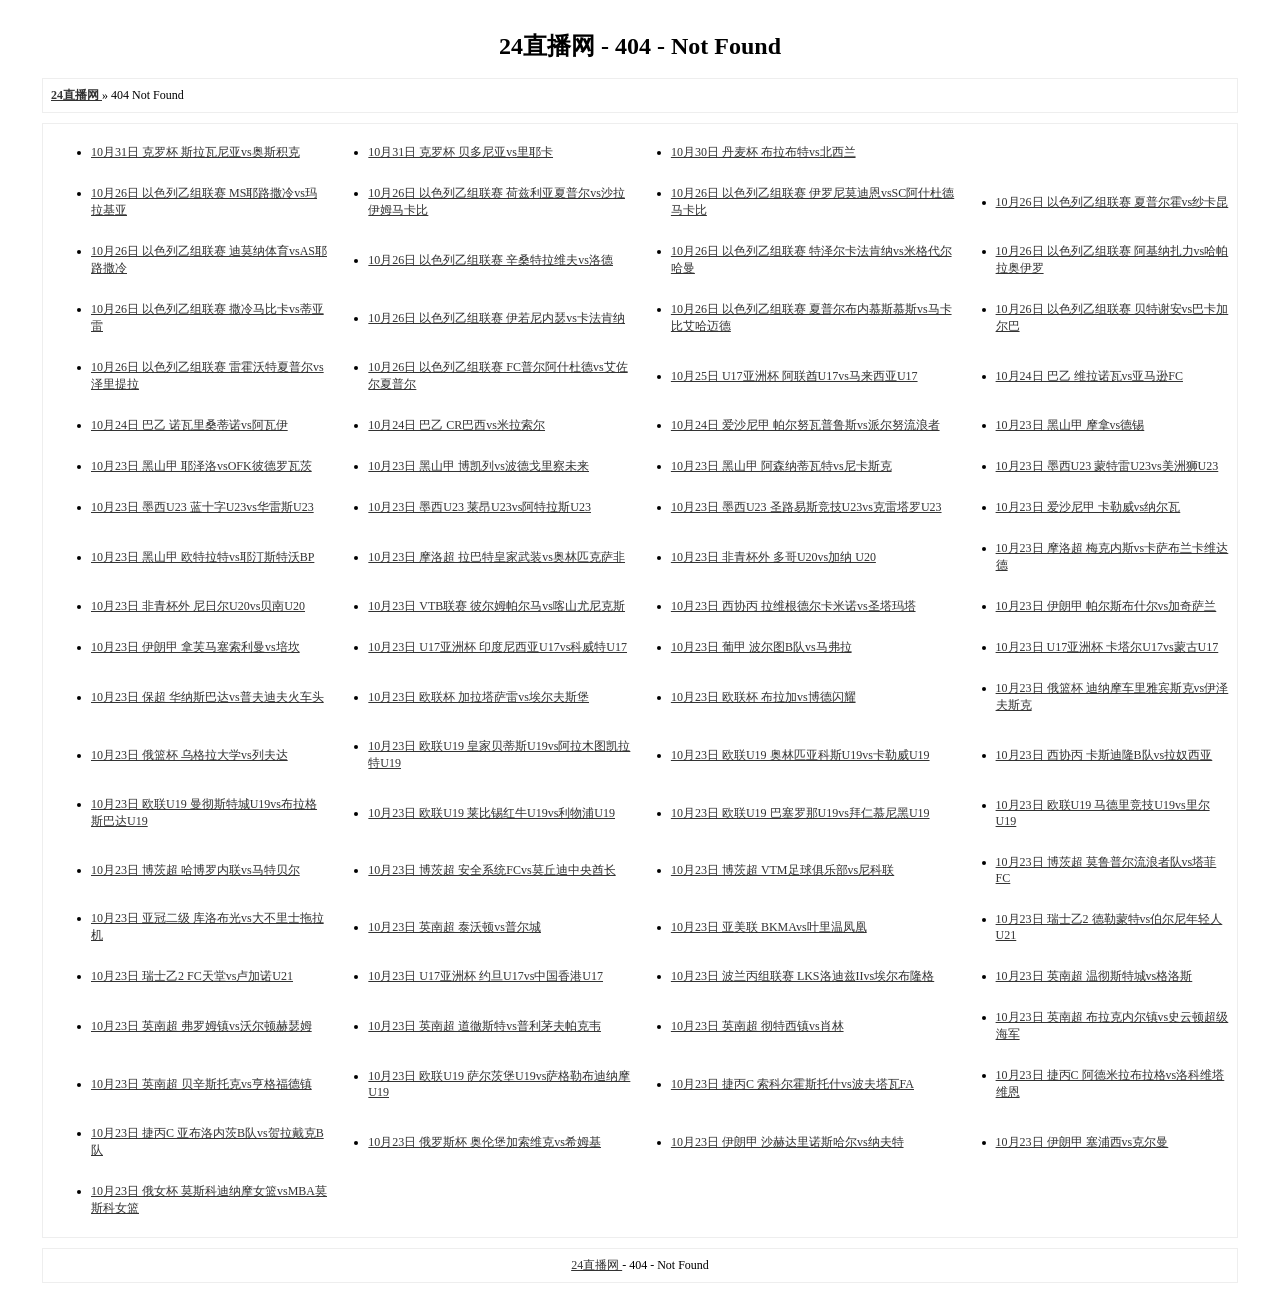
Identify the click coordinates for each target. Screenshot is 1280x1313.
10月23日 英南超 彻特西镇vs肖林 (757, 1026)
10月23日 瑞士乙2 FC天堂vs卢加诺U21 (192, 976)
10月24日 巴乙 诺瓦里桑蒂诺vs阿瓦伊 (189, 425)
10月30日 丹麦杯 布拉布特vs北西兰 (763, 152)
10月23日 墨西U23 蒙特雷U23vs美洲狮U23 (1107, 466)
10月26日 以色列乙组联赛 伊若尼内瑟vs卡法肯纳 (496, 318)
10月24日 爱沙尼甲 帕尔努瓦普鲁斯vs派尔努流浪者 (805, 425)
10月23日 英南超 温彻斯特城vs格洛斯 (1094, 976)
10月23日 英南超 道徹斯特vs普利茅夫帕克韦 (484, 1026)
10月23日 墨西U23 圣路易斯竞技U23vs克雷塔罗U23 (806, 507)
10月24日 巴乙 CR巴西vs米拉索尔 (456, 425)
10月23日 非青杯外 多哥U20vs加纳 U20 (773, 557)
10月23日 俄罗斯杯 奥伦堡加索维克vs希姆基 (484, 1142)
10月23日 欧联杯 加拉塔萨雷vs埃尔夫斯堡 (478, 697)
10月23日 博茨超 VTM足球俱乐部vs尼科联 (782, 870)
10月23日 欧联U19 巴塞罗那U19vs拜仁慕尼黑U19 (800, 813)
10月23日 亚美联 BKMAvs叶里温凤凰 (769, 927)
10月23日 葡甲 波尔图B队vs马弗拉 (761, 647)
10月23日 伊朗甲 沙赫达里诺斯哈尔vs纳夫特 (787, 1142)
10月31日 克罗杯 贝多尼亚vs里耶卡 (460, 152)
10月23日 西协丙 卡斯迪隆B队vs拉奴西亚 (1104, 755)
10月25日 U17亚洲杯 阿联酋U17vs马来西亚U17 (794, 376)
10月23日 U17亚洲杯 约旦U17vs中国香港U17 (485, 976)
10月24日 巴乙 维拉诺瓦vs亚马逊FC (1089, 376)
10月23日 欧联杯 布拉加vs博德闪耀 (763, 697)
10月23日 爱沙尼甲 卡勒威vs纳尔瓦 (1088, 507)
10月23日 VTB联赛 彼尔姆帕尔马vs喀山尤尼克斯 (496, 606)
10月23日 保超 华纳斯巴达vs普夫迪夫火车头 (207, 697)
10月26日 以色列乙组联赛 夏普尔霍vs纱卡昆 (1112, 202)
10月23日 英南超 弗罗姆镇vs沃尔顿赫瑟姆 (201, 1026)
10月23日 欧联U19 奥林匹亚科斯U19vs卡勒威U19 (800, 755)
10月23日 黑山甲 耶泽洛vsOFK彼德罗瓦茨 (201, 466)
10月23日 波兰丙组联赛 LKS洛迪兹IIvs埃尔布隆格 (802, 976)
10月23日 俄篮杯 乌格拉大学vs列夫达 (189, 755)
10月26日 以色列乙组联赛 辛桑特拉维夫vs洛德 (490, 260)
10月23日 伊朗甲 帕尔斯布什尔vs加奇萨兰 (1106, 606)
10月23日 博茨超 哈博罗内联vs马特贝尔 (195, 870)
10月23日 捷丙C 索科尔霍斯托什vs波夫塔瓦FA (792, 1084)
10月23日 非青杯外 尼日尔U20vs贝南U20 (198, 606)
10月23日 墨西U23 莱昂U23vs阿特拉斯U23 (479, 507)
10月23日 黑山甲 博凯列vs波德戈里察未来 (478, 466)
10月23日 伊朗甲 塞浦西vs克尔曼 (1082, 1142)
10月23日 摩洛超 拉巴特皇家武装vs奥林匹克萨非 (496, 557)
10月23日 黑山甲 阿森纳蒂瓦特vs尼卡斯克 (781, 466)
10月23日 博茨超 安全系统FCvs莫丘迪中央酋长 (491, 870)
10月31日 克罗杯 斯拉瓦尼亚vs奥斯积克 (195, 152)
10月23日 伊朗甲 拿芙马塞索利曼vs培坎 (195, 647)
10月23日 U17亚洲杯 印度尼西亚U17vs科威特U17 (497, 647)
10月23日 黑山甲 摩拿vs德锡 (1070, 425)
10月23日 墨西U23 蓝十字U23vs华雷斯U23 (202, 507)
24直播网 (596, 1265)
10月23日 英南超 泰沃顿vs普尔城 (454, 927)
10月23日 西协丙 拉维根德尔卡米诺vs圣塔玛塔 (793, 606)
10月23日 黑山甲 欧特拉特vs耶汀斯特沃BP (202, 557)
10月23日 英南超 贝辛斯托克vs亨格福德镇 (201, 1084)
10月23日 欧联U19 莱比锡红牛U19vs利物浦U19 (491, 813)
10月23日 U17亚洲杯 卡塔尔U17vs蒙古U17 (1107, 647)
